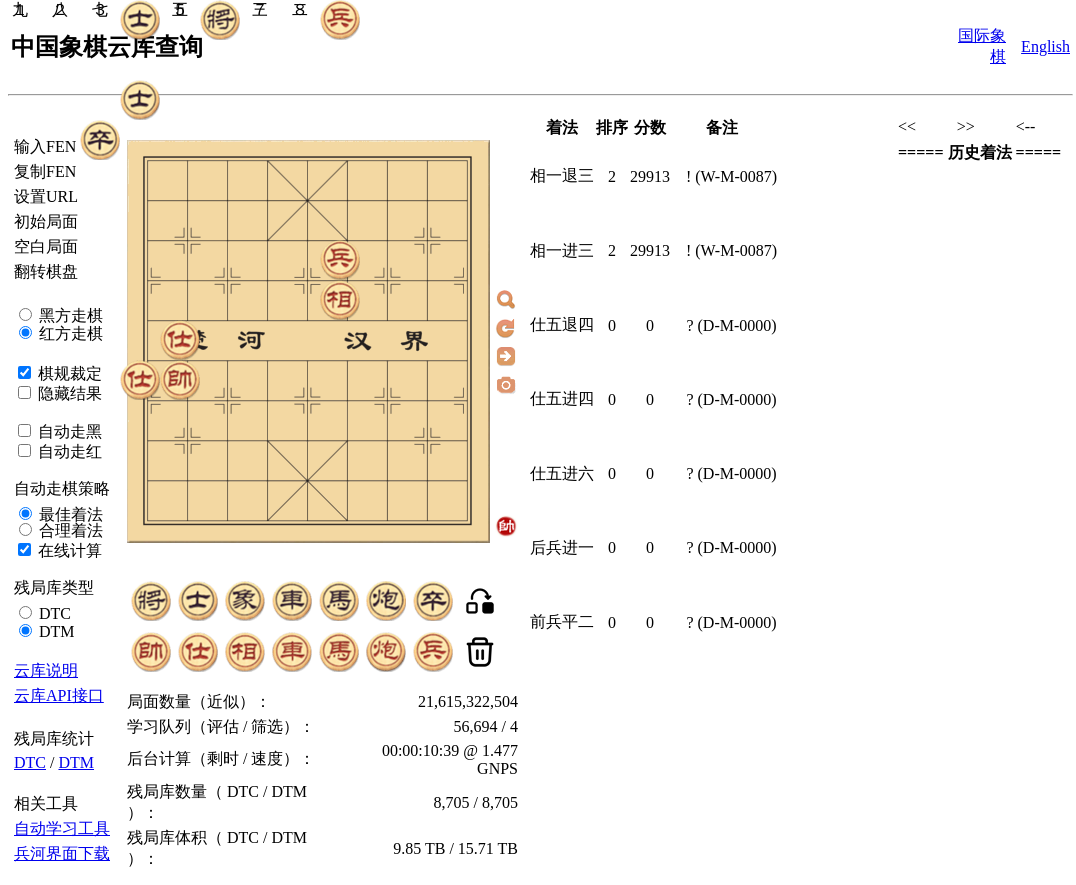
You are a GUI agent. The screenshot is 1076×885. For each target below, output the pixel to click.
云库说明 (46, 670)
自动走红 (68, 451)
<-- (1026, 126)
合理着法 (69, 530)
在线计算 (68, 550)
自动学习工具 (62, 828)
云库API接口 (59, 695)
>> (966, 126)
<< (907, 126)
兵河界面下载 (62, 853)
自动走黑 (68, 431)
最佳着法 (69, 514)
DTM (55, 631)
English (1045, 46)
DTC (53, 613)
